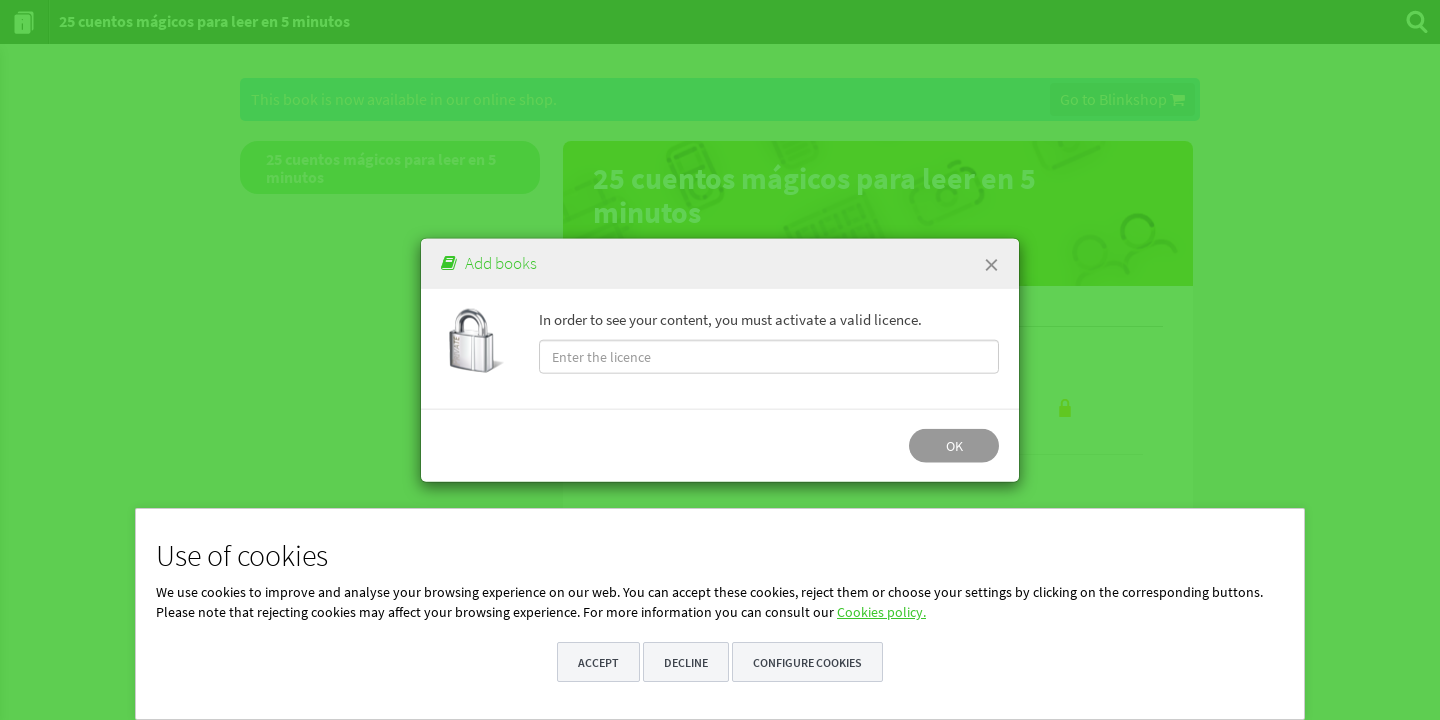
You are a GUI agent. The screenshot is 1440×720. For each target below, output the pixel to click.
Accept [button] (598, 662)
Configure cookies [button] (807, 662)
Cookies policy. (881, 612)
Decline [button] (686, 662)
